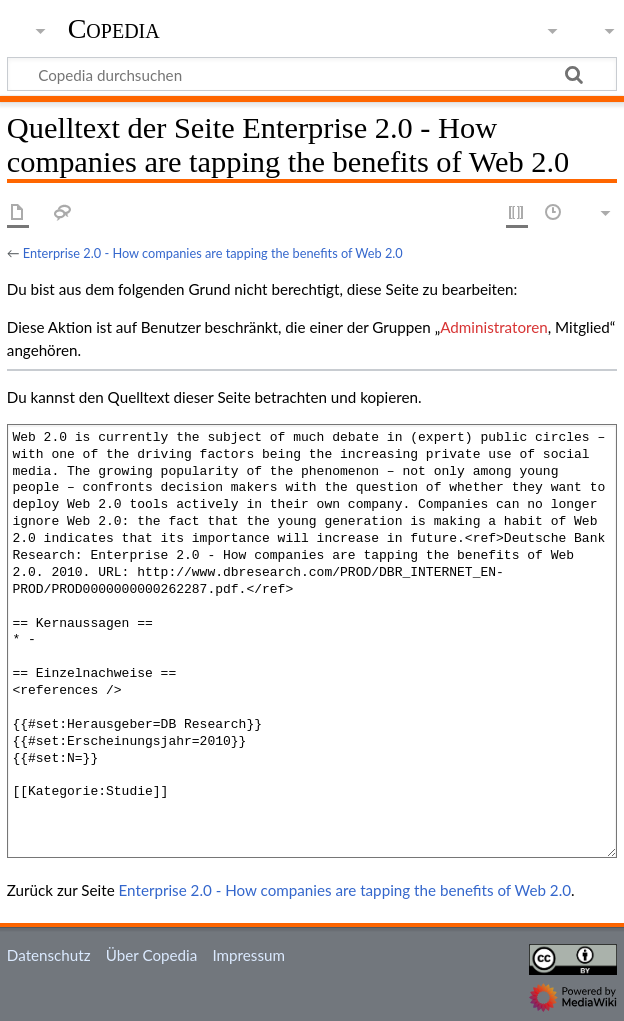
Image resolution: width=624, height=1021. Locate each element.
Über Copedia (151, 955)
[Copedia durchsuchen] (312, 74)
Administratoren (493, 327)
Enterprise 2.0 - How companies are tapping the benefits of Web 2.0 (213, 253)
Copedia (114, 29)
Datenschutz (49, 955)
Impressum (248, 955)
